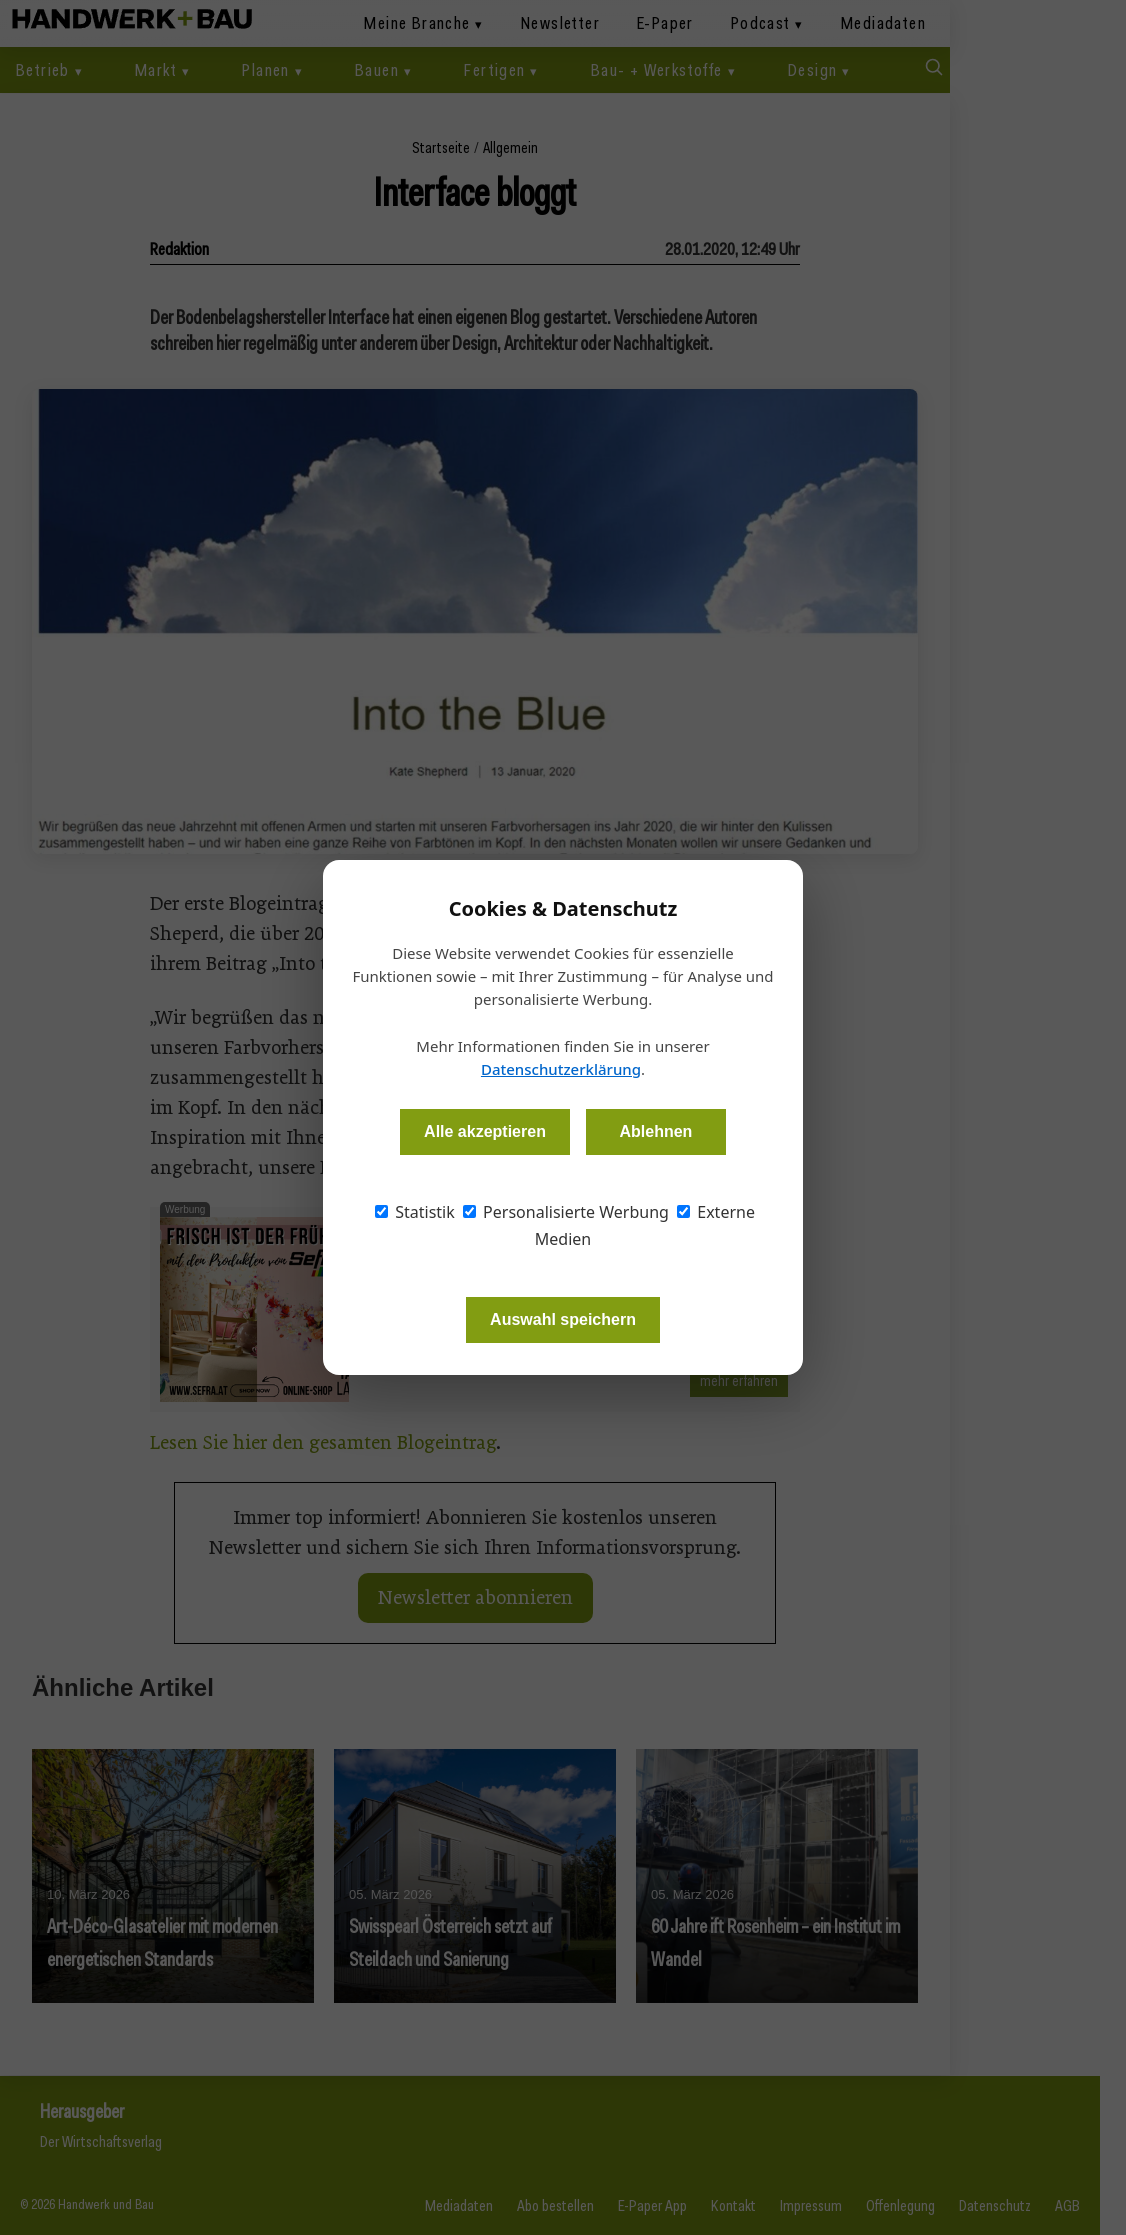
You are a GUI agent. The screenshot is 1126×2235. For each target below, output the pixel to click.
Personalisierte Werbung (566, 1212)
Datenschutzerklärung (561, 1069)
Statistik (415, 1212)
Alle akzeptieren (485, 1131)
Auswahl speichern (563, 1319)
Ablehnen (655, 1131)
